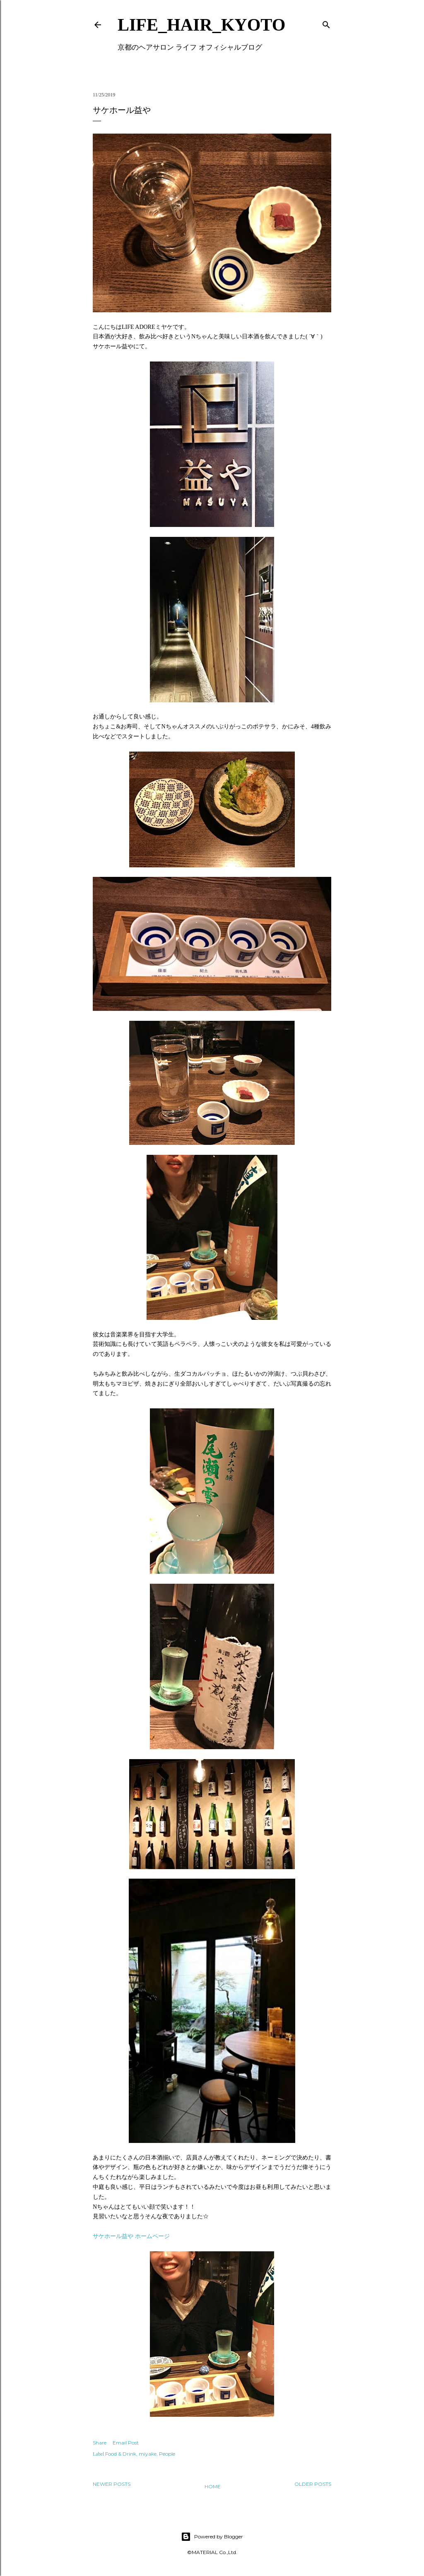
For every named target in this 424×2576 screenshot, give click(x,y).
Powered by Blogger (212, 2537)
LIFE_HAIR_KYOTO (201, 24)
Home (213, 2486)
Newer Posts (111, 2484)
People (167, 2454)
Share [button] (99, 2443)
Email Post (126, 2443)
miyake (148, 2454)
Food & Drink (120, 2454)
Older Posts (312, 2484)
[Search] (326, 23)
